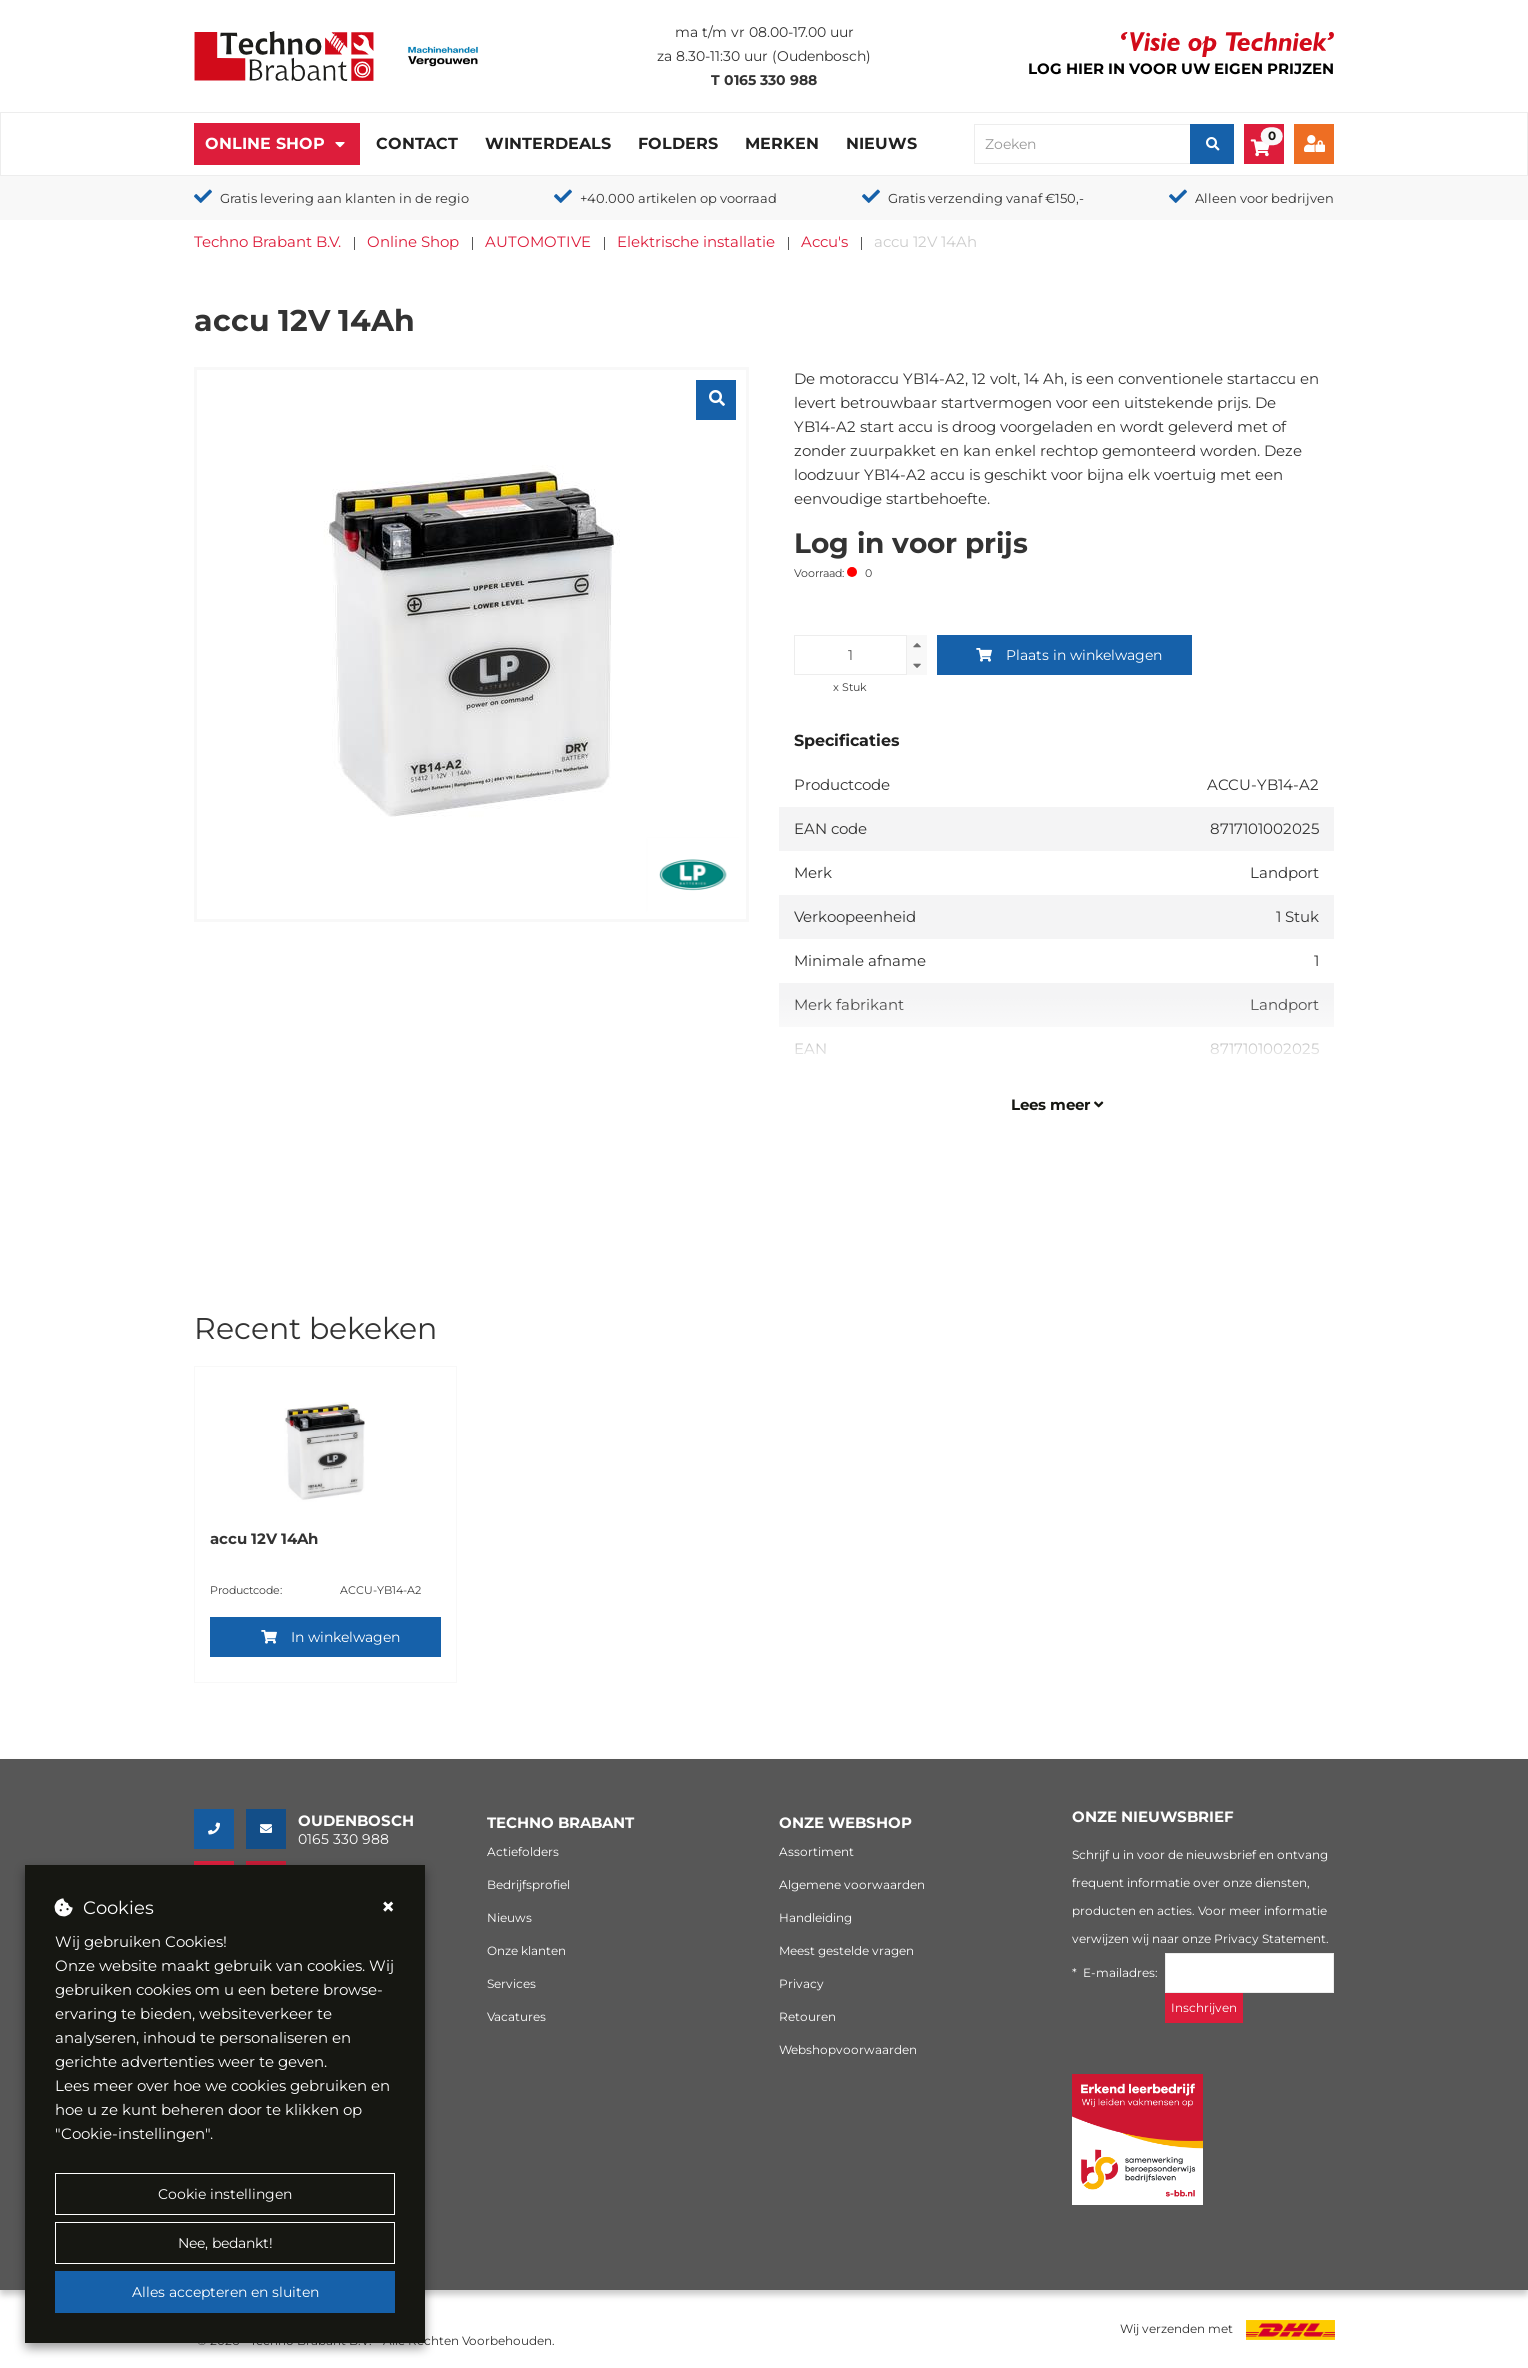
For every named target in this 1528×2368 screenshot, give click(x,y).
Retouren (807, 2016)
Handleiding (815, 1917)
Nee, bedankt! (225, 2243)
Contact (417, 143)
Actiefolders (523, 1851)
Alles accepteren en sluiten (225, 2292)
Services (511, 1983)
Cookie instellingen (225, 2194)
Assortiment (816, 1851)
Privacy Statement (1270, 1938)
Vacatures (516, 2016)
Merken (782, 143)
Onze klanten (526, 1950)
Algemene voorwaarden (852, 1884)
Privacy (801, 1983)
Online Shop (265, 143)
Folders (678, 143)
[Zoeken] (1212, 144)
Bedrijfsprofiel (528, 1884)
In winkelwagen (330, 1637)
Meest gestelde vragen (846, 1950)
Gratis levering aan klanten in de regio (344, 198)
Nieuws (881, 143)
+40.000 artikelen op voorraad (678, 198)
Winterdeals (548, 143)
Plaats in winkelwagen (1069, 655)
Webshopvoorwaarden (848, 2049)
